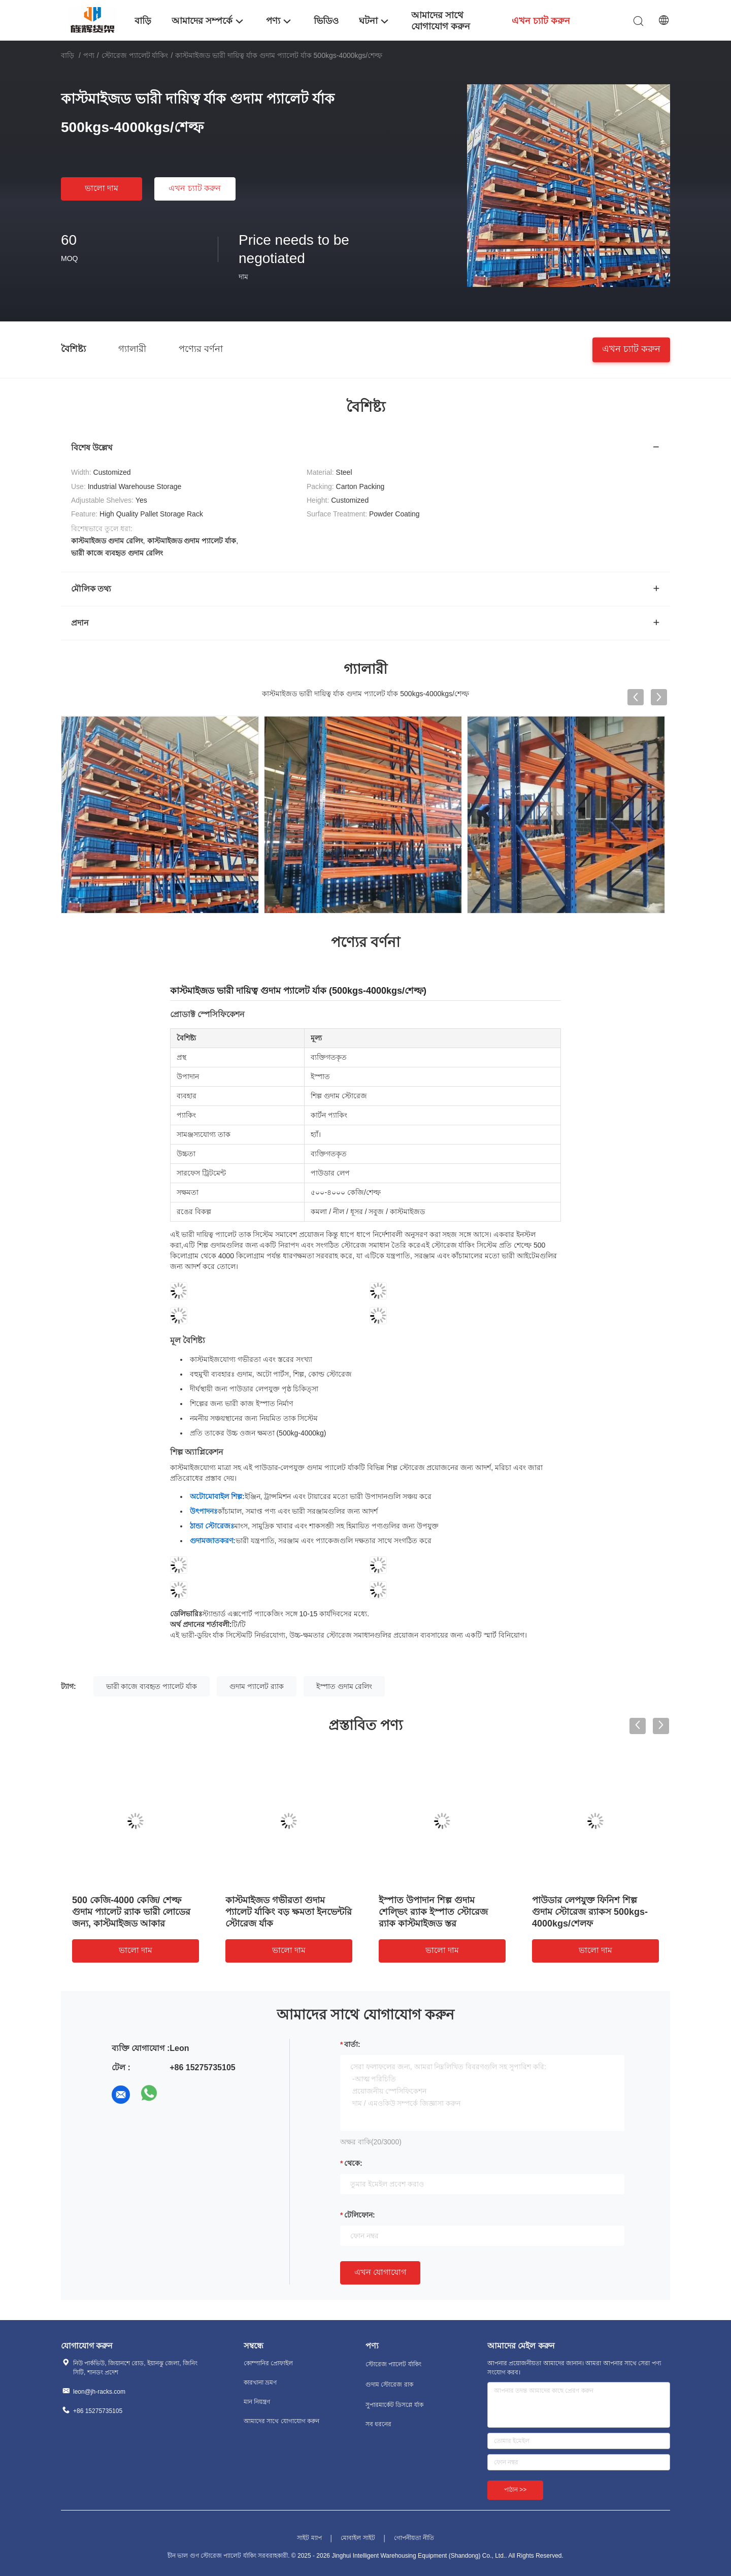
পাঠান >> (515, 2489)
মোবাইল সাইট (358, 2537)
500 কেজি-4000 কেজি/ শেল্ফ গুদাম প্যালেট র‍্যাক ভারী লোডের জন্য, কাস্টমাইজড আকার (131, 1912)
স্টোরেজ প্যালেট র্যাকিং (135, 55)
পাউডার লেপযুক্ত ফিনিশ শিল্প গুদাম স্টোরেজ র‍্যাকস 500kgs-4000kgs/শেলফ (590, 1912)
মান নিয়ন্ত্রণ (257, 2401)
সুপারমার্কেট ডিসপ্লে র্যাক (394, 2404)
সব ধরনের (378, 2424)
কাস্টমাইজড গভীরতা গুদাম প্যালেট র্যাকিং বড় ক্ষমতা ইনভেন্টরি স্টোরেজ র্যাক (288, 1912)
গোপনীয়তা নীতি (414, 2537)
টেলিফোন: (359, 2215)
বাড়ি (67, 55)
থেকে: (353, 2163)
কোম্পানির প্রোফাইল (268, 2363)
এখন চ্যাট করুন (195, 188)
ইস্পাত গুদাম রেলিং (344, 1686)
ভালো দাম (101, 188)
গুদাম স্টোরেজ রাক (389, 2384)
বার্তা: (352, 2044)
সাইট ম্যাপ (309, 2537)
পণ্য (88, 55)
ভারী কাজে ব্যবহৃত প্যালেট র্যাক (151, 1686)
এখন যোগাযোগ (380, 2272)
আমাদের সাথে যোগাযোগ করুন (281, 2421)
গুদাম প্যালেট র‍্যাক (256, 1686)
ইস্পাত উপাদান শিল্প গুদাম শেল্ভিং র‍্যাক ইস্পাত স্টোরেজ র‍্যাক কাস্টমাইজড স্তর (433, 1912)
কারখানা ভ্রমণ (260, 2382)
